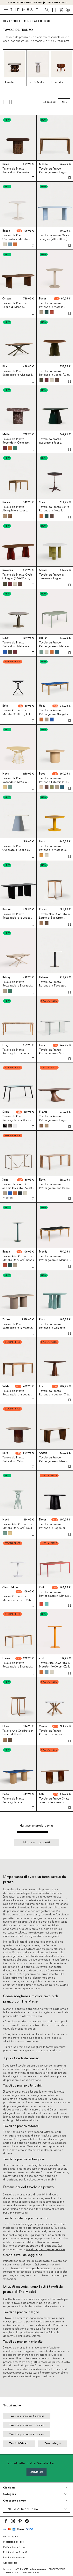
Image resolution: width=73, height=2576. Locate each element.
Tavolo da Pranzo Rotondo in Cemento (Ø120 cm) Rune (52, 1328)
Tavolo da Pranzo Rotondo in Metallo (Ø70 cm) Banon (51, 307)
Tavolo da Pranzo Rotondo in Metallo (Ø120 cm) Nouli (14, 782)
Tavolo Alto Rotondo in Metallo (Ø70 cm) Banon (18, 1258)
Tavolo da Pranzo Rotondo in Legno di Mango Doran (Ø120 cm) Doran (55, 1530)
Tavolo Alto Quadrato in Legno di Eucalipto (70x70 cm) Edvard (54, 917)
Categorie (10, 2494)
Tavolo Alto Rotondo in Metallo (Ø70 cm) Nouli (17, 1526)
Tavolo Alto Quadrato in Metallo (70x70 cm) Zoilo (54, 1664)
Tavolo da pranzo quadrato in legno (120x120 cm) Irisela (51, 442)
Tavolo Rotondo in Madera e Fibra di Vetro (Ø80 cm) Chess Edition (17, 1600)
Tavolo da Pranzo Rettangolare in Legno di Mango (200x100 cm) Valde (18, 1396)
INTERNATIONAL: (22, 2509)
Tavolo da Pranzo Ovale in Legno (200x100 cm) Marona (54, 239)
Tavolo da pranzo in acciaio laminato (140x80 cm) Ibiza (17, 1188)
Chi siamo (9, 2487)
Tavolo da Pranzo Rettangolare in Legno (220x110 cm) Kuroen (16, 917)
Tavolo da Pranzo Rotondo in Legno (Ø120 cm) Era (54, 1394)
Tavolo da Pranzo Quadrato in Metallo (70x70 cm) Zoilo (15, 239)
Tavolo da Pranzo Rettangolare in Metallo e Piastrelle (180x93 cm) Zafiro (54, 1597)
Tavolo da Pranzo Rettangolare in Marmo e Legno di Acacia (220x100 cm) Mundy (54, 1262)
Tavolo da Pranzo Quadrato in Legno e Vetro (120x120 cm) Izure (17, 850)
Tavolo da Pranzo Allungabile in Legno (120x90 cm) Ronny (14, 510)
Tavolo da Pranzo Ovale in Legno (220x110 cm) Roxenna (17, 578)
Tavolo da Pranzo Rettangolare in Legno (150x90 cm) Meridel (53, 172)
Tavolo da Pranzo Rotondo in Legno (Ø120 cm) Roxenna (54, 374)
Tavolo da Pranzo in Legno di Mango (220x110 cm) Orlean (15, 307)
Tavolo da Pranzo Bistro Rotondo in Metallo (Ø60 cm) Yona (54, 510)
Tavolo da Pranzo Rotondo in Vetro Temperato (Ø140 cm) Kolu (16, 1463)
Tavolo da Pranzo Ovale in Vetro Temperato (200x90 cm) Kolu (54, 1802)
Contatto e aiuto (14, 2500)
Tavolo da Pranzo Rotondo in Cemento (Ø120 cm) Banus (15, 172)
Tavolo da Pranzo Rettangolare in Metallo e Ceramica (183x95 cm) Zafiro (17, 1330)
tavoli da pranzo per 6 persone (45, 2249)
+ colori (8, 1198)
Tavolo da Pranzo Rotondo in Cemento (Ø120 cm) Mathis (15, 442)
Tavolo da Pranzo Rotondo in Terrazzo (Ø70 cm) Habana (52, 985)
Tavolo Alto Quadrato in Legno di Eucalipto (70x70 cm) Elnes (17, 1734)
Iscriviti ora (36, 2472)
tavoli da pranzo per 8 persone (30, 2268)
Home (6, 20)
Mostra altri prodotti (36, 1842)
